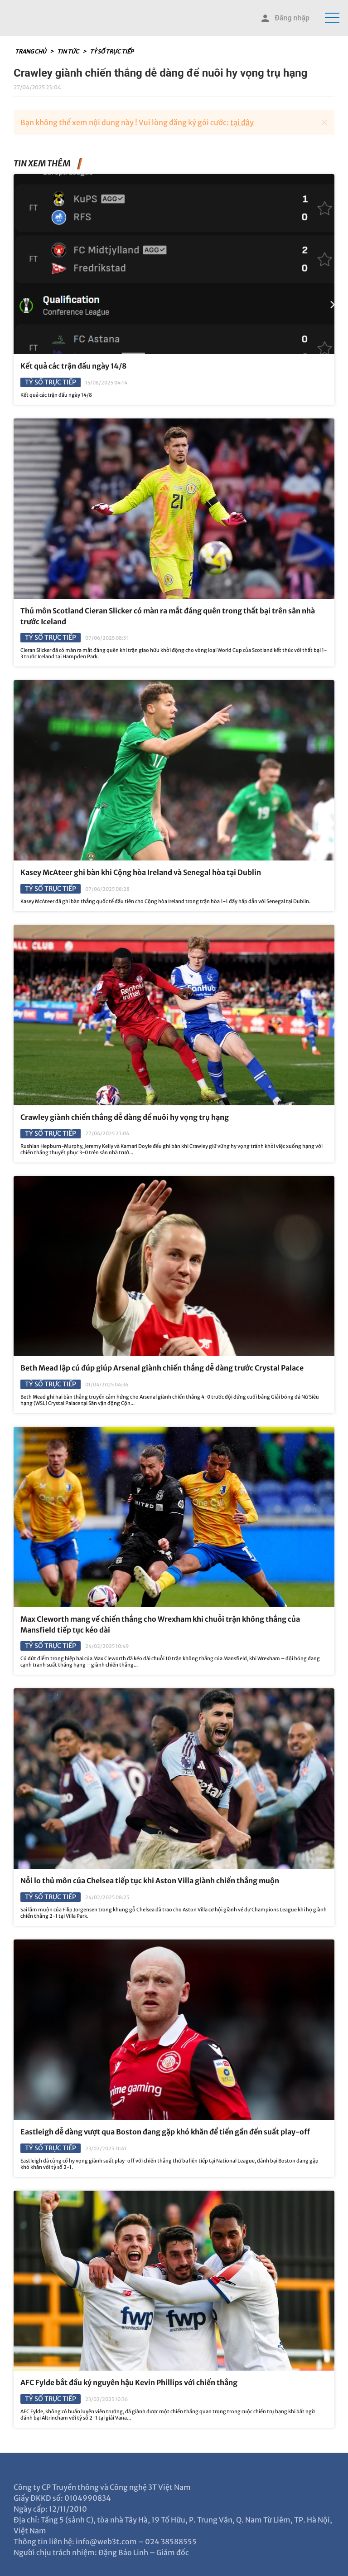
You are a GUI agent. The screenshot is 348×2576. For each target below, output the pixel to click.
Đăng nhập (284, 18)
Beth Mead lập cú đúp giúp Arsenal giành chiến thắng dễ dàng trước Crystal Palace (162, 1367)
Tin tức (68, 51)
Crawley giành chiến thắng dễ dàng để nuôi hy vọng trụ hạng (124, 1117)
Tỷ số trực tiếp (111, 51)
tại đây (242, 122)
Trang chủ (31, 51)
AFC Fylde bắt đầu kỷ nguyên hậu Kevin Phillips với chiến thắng (128, 2382)
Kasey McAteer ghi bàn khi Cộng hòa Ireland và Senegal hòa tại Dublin (140, 872)
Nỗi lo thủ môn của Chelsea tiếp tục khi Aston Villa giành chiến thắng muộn (149, 1880)
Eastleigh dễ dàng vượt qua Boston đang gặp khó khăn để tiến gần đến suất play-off (165, 2131)
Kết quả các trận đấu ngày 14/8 (73, 365)
